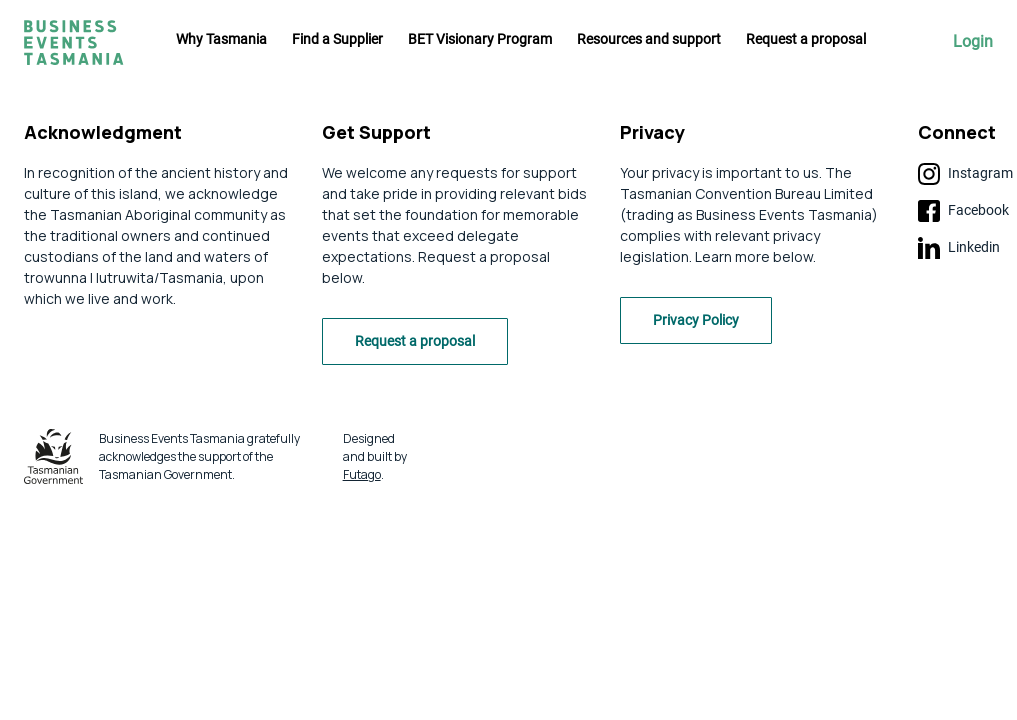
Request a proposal (806, 39)
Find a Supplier (337, 39)
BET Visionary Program (480, 39)
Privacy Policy (696, 320)
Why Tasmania (221, 39)
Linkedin (959, 248)
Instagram (965, 174)
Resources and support (649, 39)
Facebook (963, 211)
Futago (362, 474)
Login (973, 42)
